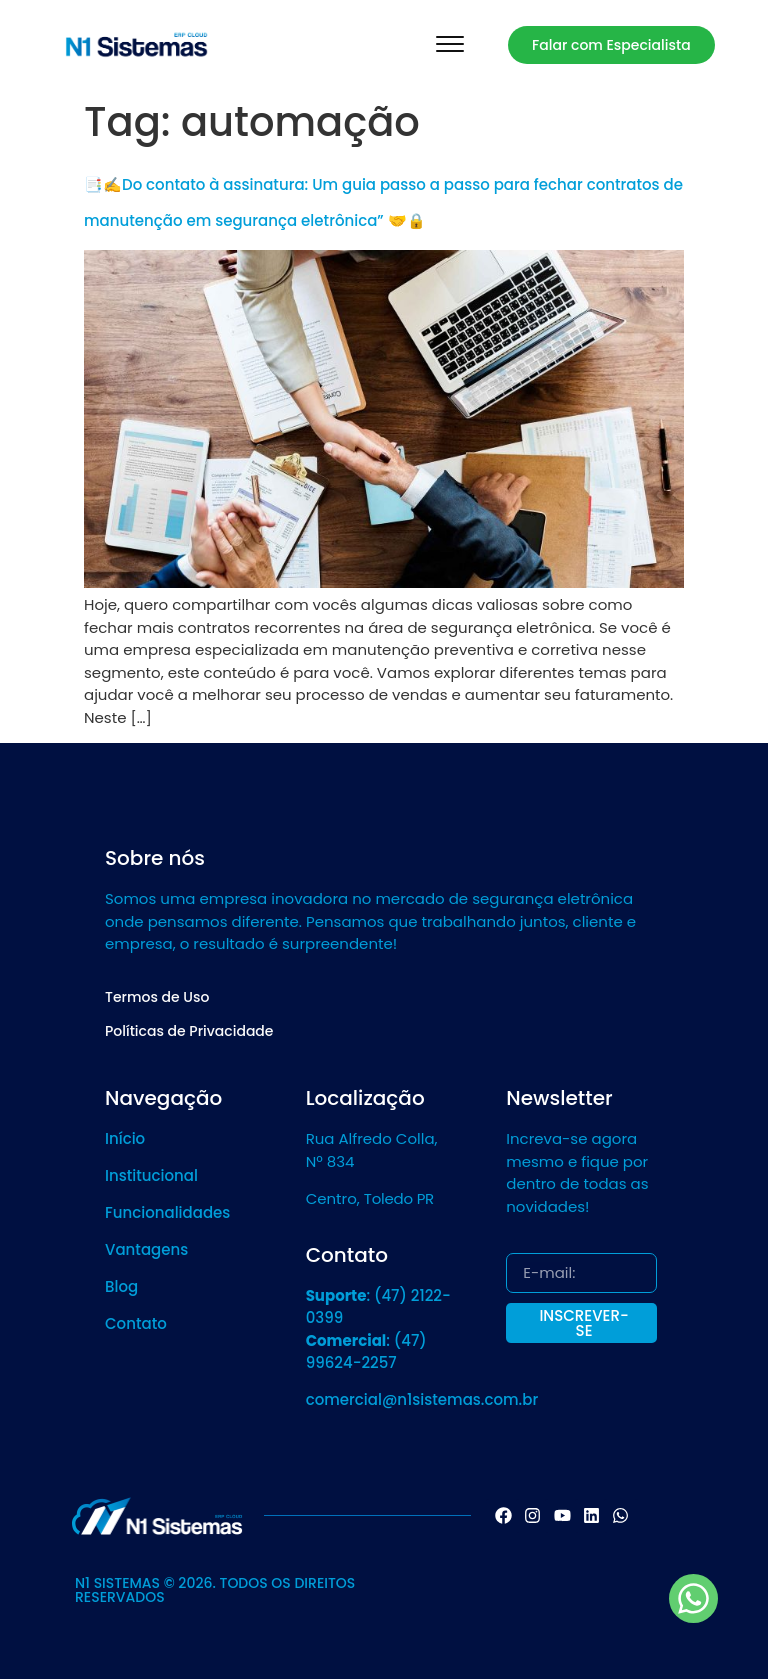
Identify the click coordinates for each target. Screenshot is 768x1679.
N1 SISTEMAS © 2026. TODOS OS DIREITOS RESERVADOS (215, 1590)
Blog (121, 1286)
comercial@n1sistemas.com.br (422, 1399)
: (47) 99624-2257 (366, 1352)
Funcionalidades (167, 1212)
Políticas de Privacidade (189, 1031)
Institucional (151, 1175)
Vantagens (146, 1249)
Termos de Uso (157, 997)
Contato (136, 1323)
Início (125, 1138)
